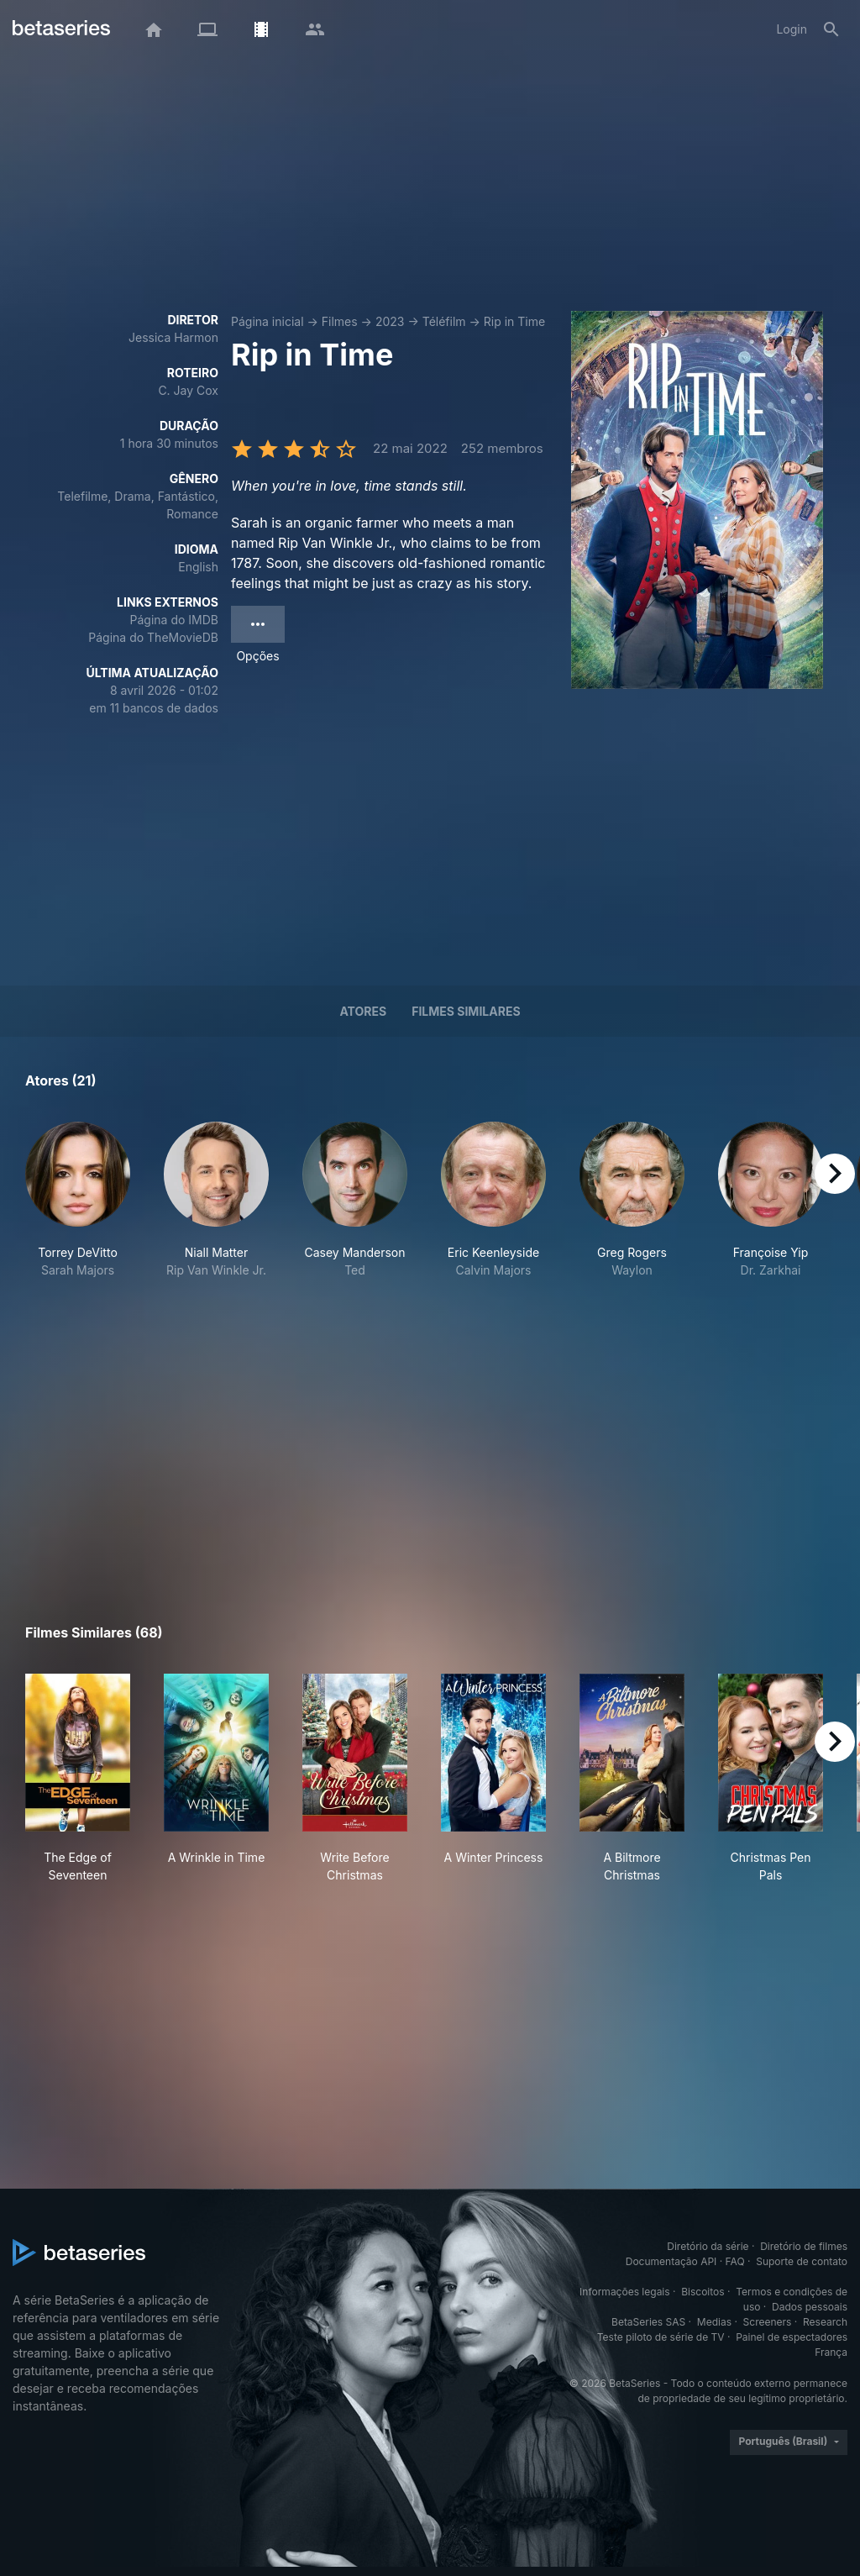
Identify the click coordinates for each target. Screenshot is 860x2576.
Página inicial (267, 321)
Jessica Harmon (173, 337)
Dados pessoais (809, 2306)
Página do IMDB (174, 619)
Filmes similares (466, 1011)
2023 (390, 321)
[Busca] (831, 29)
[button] (77, 1218)
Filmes (340, 321)
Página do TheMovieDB (153, 637)
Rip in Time (514, 321)
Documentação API (671, 2261)
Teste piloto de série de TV (661, 2337)
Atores (362, 1011)
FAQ (735, 2261)
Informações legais (624, 2291)
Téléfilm (444, 321)
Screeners (767, 2322)
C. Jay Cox (188, 390)
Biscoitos (702, 2291)
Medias (714, 2322)
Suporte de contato (801, 2261)
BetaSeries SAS (648, 2322)
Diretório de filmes (803, 2246)
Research (825, 2322)
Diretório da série (707, 2246)
